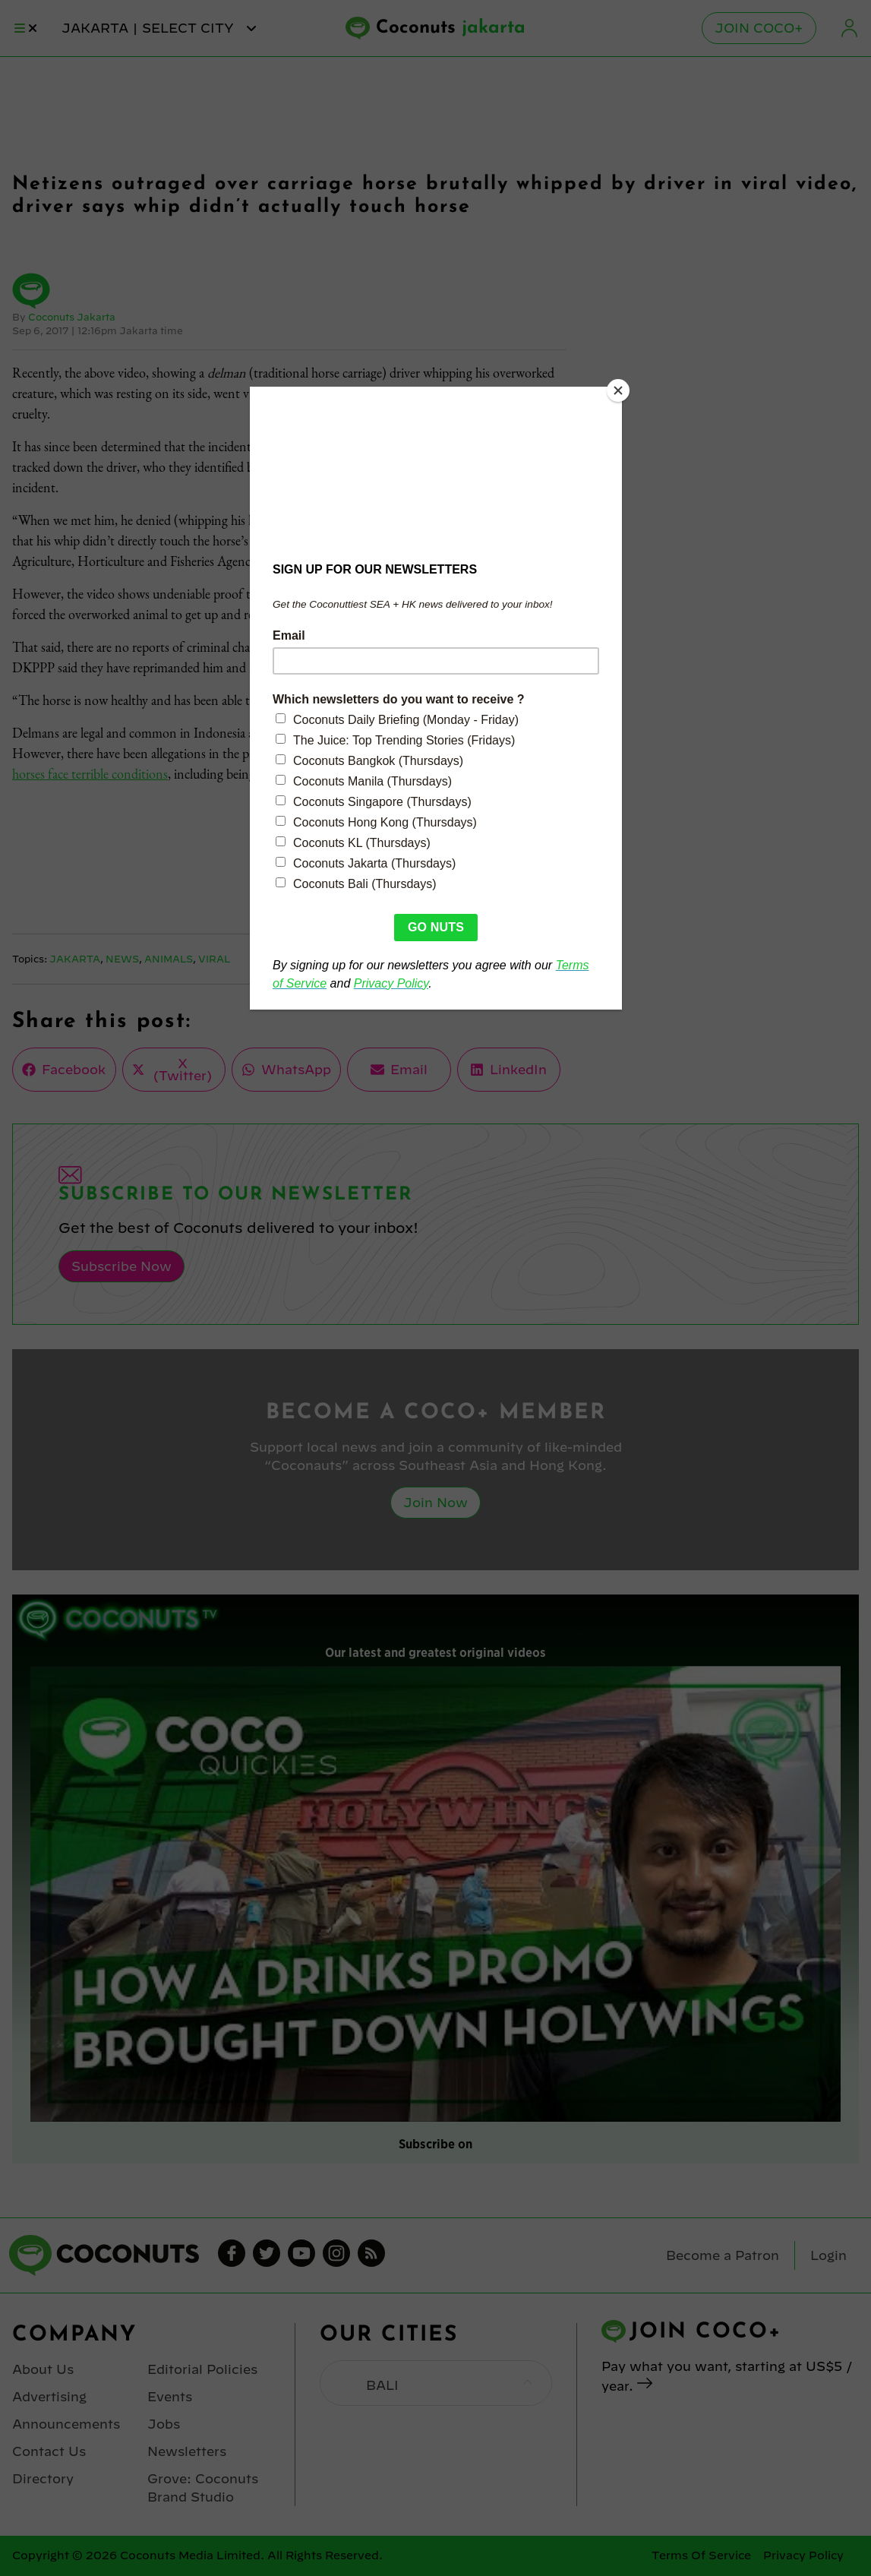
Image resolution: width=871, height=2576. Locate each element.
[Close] (618, 390)
